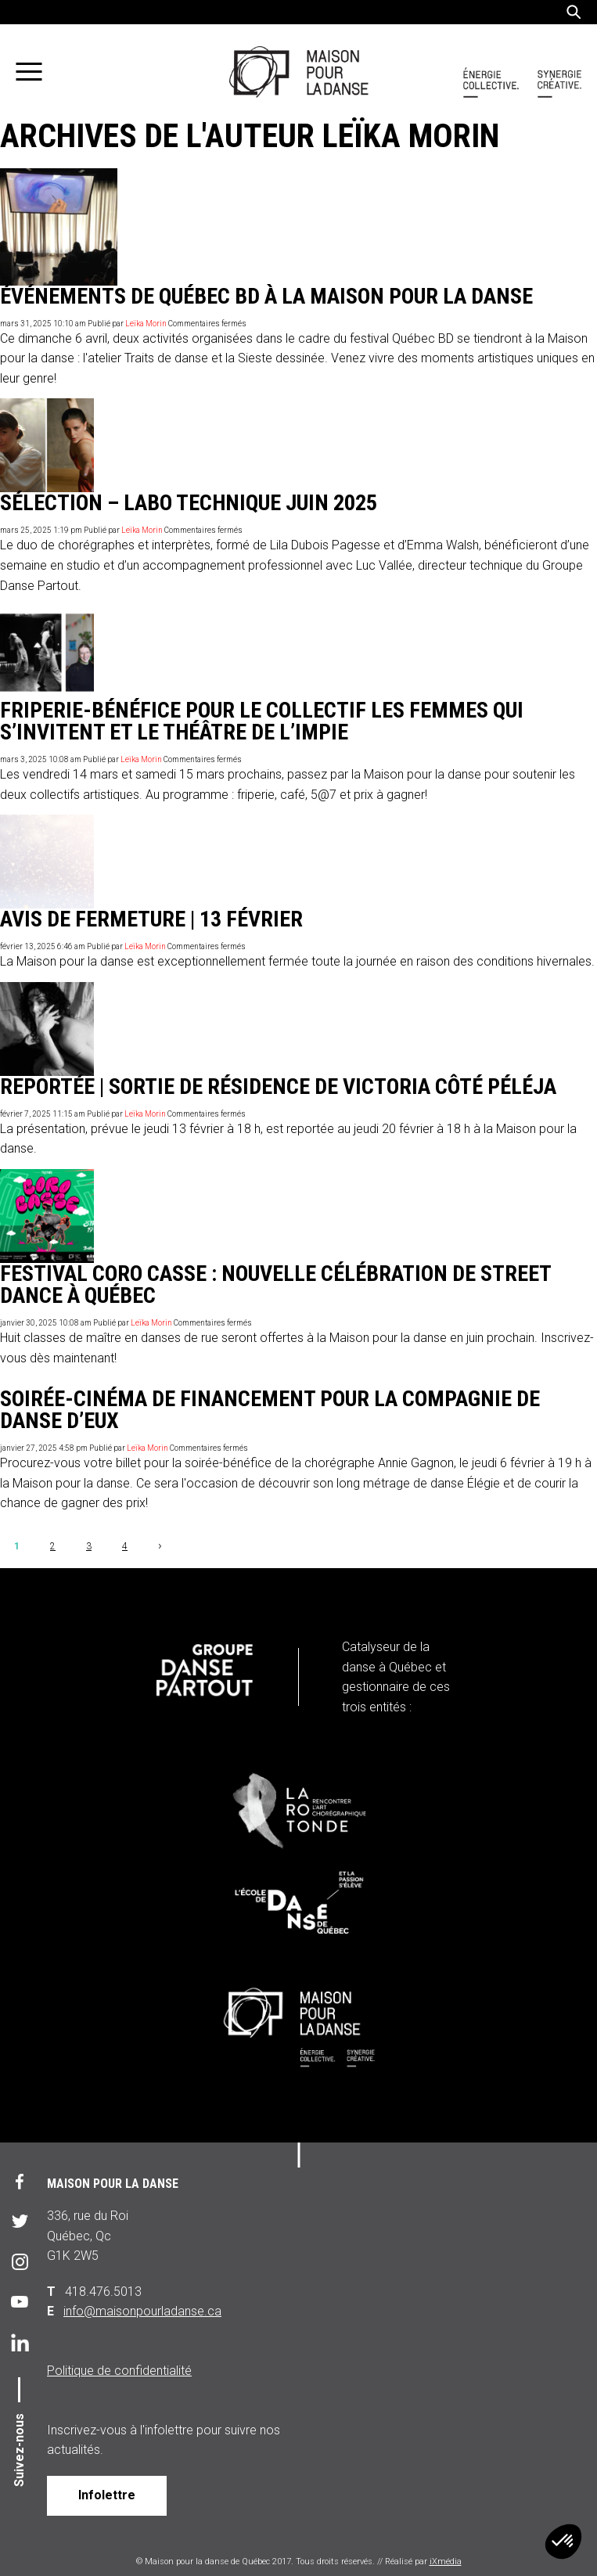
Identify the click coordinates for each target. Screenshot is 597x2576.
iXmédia (446, 2561)
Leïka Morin (146, 323)
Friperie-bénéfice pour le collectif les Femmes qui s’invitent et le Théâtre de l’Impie (261, 721)
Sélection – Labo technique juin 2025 (188, 503)
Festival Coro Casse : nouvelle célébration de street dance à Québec (275, 1284)
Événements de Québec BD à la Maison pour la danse (266, 296)
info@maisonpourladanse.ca (142, 2311)
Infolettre (106, 2495)
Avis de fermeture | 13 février (151, 919)
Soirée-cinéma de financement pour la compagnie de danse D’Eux (270, 1410)
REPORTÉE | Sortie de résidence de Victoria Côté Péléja (278, 1086)
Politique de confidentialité (119, 2370)
